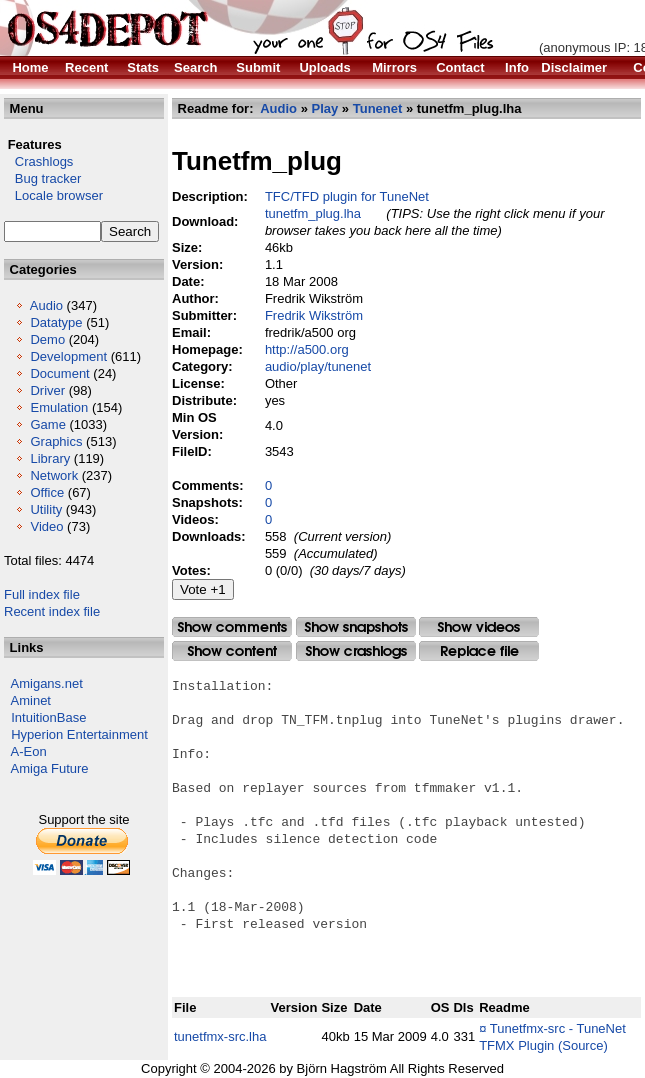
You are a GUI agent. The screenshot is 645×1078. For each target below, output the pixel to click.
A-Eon (29, 751)
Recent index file (52, 611)
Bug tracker (42, 178)
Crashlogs (38, 161)
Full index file (42, 594)
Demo (47, 339)
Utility (46, 509)
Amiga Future (50, 768)
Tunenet (378, 108)
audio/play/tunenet (318, 366)
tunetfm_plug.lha (313, 213)
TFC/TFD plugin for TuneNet (347, 196)
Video (46, 526)
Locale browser (53, 195)
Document (59, 373)
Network (54, 475)
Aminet (31, 700)
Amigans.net (47, 683)
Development (68, 356)
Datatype (56, 322)
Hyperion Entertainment (79, 734)
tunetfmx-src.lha (220, 1036)
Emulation (59, 407)
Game (47, 424)
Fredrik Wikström (314, 315)
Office (47, 492)
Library (50, 458)
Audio (46, 305)
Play (325, 108)
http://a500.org (307, 349)
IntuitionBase (48, 717)
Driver (47, 390)
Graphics (56, 441)
